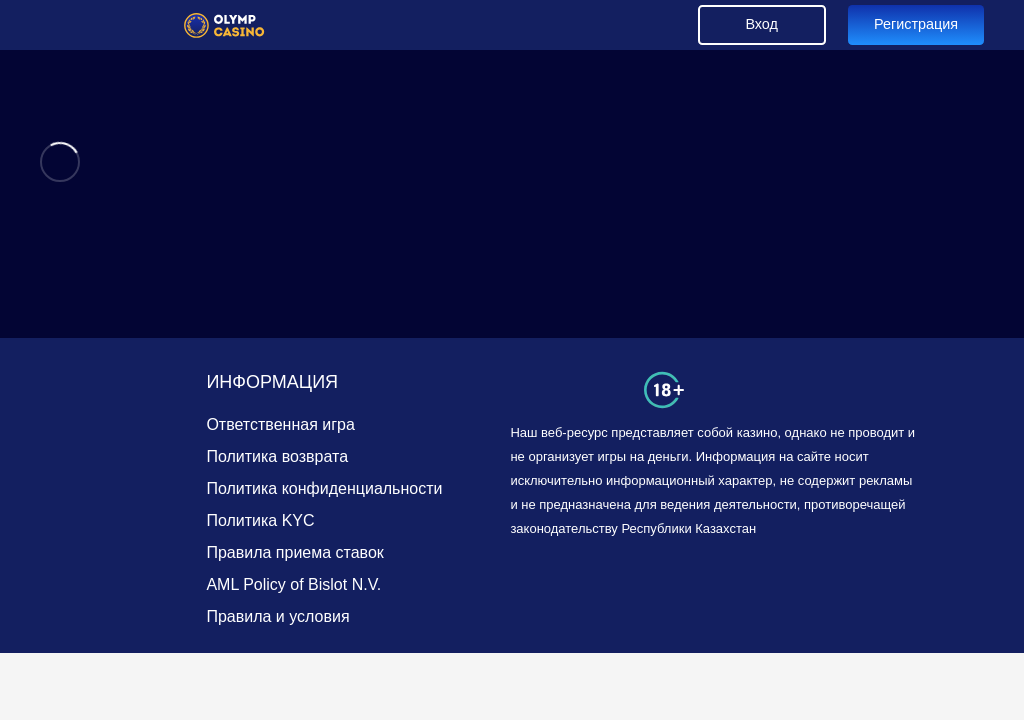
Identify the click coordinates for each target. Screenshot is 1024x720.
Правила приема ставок (294, 552)
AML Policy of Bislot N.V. (293, 584)
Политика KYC (260, 520)
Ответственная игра (280, 424)
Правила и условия (277, 616)
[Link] (224, 25)
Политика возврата (277, 456)
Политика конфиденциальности (324, 488)
